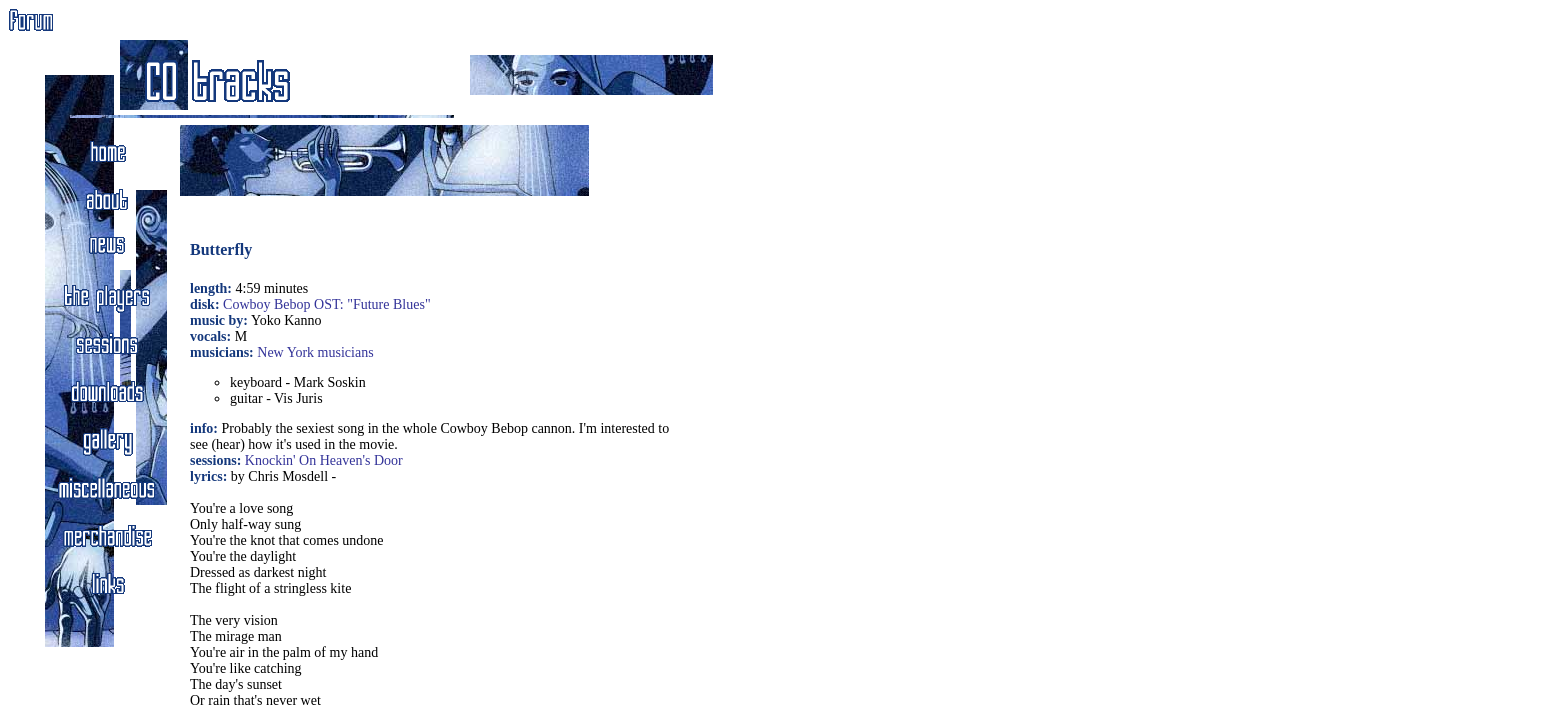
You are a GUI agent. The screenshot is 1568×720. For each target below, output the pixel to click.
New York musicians (315, 352)
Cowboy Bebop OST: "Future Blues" (327, 304)
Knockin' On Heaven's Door (324, 460)
